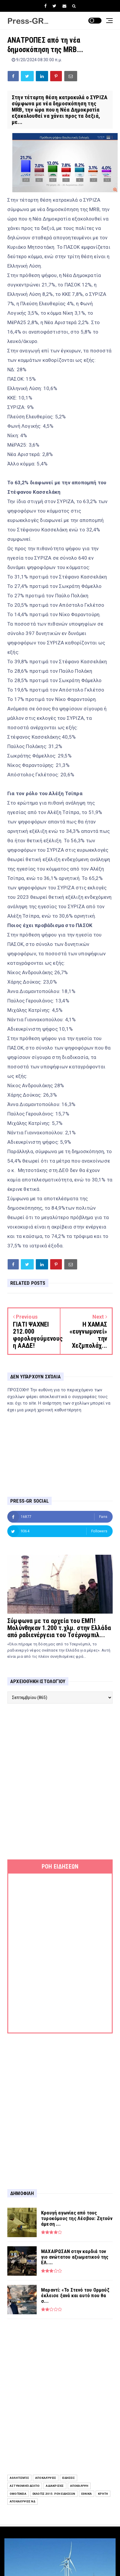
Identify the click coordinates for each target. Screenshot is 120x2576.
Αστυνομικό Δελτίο (25, 2485)
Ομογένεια (18, 2493)
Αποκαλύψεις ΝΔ (22, 2501)
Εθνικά (86, 2493)
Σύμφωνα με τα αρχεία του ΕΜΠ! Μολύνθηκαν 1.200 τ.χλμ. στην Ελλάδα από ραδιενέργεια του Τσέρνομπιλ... (59, 1628)
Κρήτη (103, 2493)
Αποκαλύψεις (45, 2477)
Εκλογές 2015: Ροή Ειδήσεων (54, 2493)
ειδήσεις (68, 2477)
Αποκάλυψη (79, 2485)
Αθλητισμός (19, 2477)
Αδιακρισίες (55, 2485)
